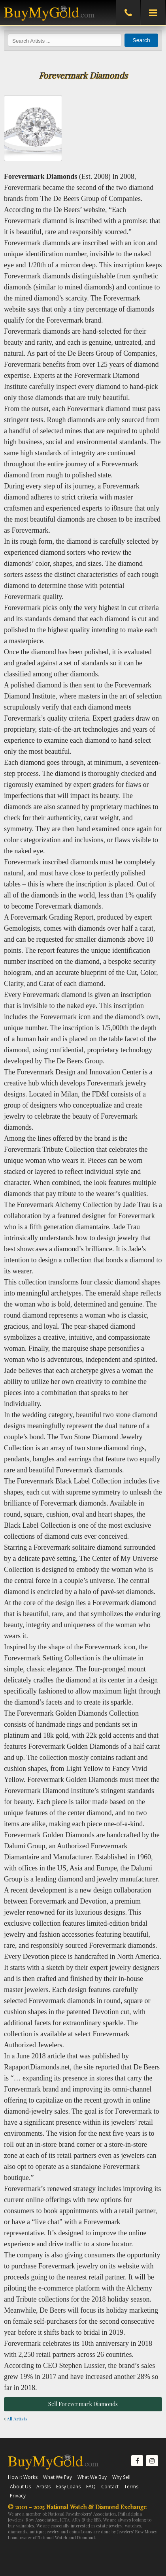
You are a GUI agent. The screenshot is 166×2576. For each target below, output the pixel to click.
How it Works (23, 2477)
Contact (110, 2486)
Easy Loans (68, 2486)
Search (141, 40)
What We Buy (92, 2477)
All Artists (16, 2418)
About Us (20, 2486)
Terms (131, 2486)
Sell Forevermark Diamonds (83, 2404)
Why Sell (121, 2477)
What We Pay (57, 2477)
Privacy (18, 2495)
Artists (43, 2486)
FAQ (91, 2486)
